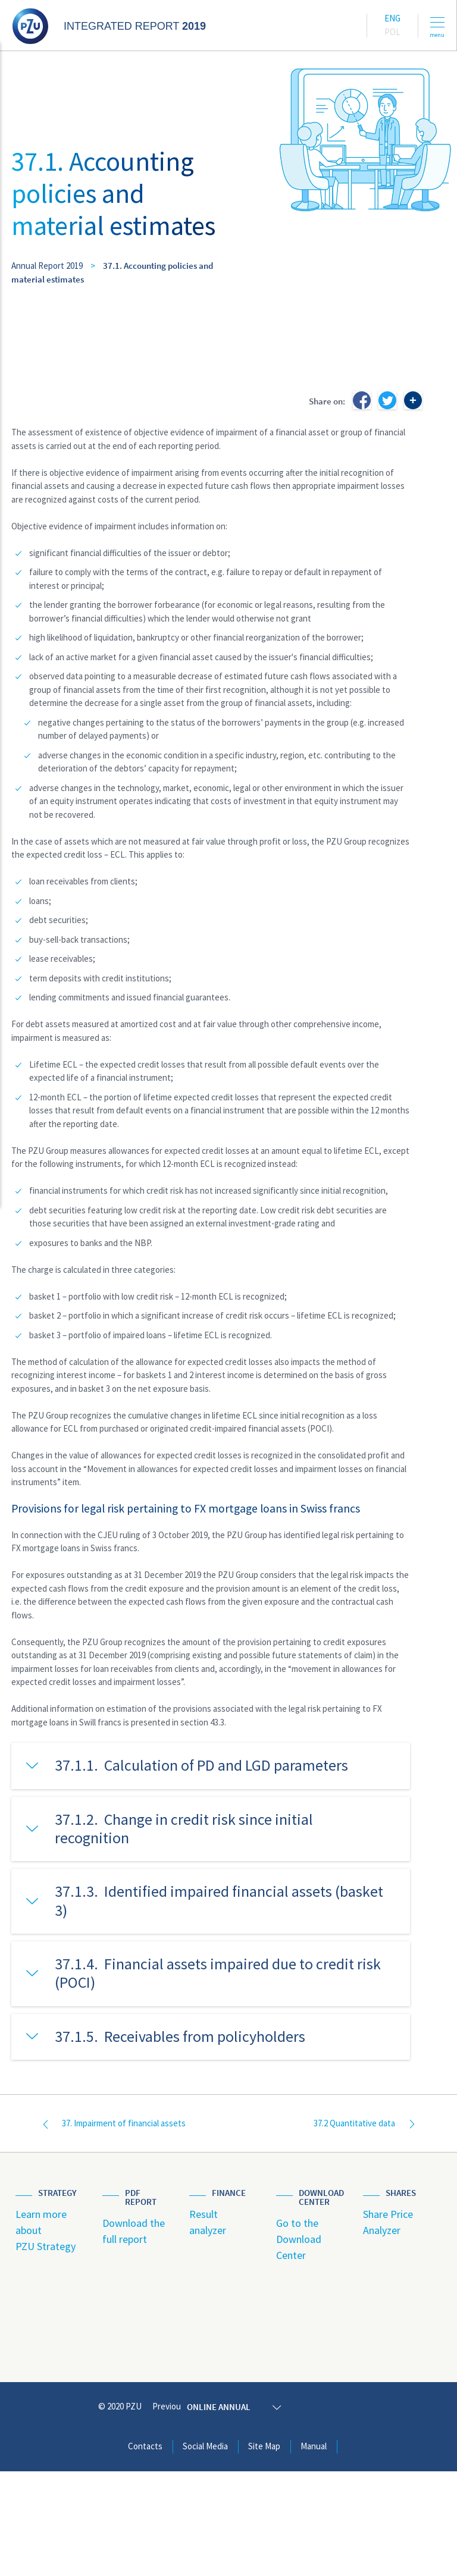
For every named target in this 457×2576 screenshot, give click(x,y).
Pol (392, 31)
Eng (392, 18)
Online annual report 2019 (281, 2511)
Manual (314, 2551)
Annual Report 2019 (47, 265)
